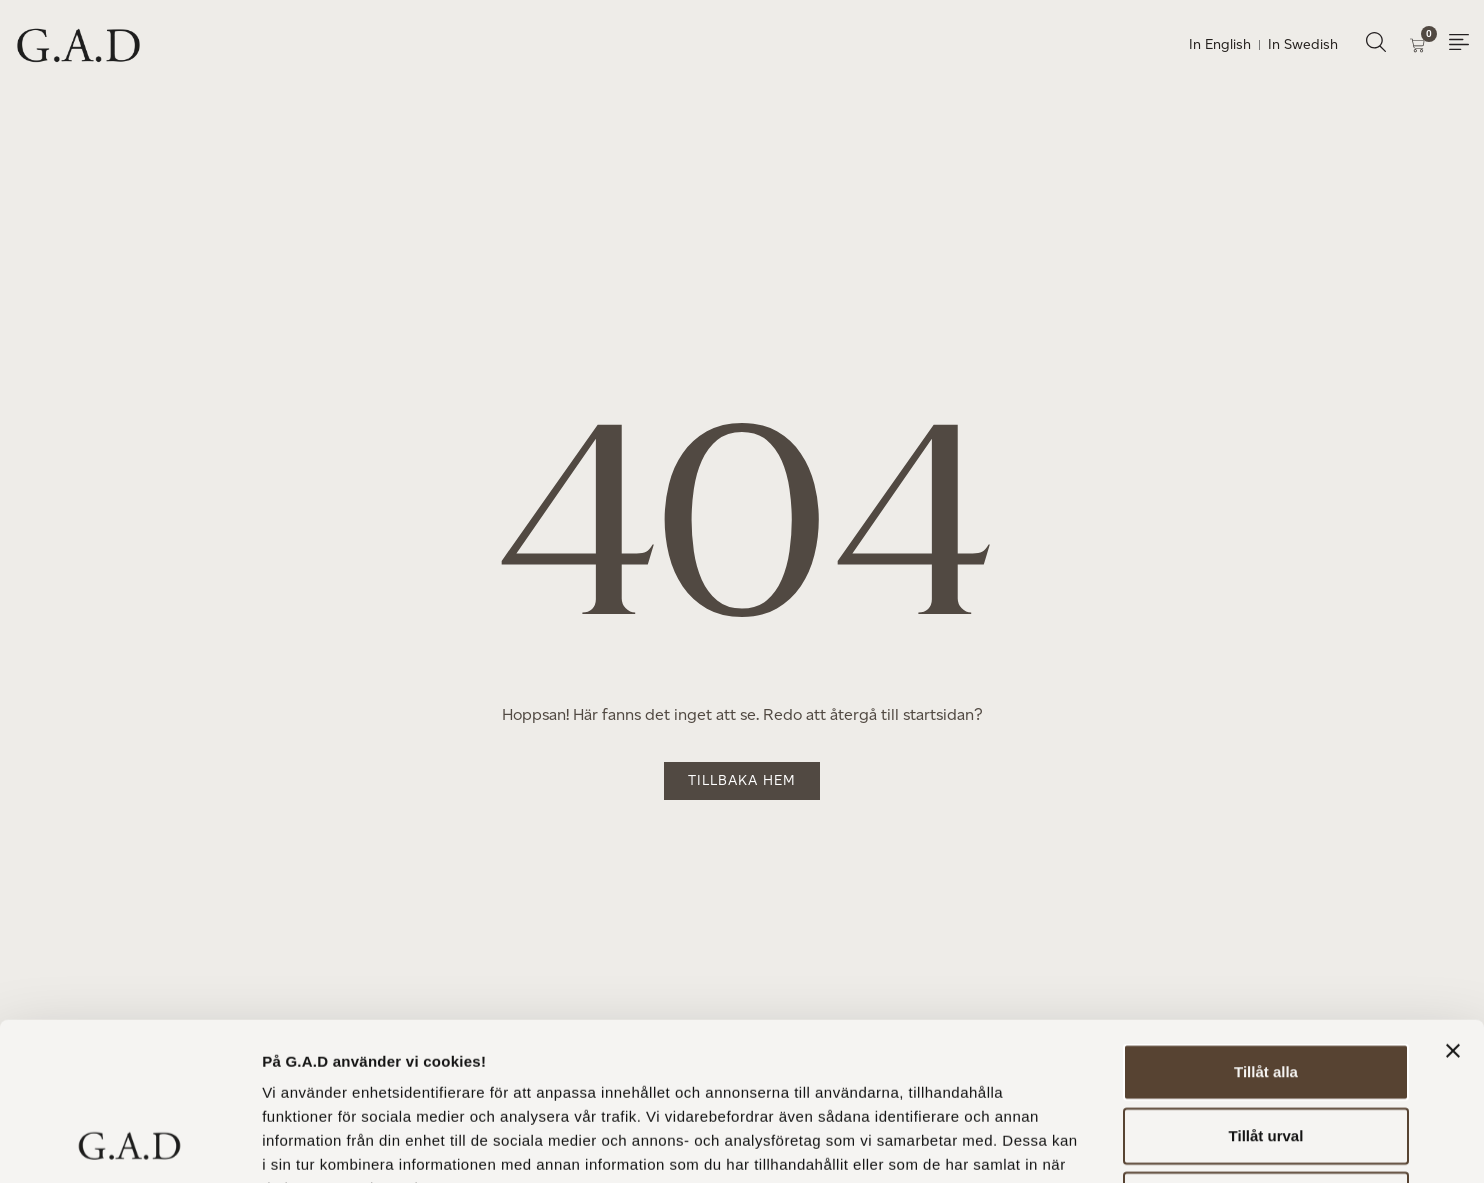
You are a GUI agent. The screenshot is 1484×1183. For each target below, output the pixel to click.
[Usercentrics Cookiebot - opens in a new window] (129, 1144)
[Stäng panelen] (1453, 903)
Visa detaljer (1086, 1143)
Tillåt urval (1266, 987)
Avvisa (1266, 1051)
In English (1220, 44)
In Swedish (1303, 44)
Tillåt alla (1266, 923)
